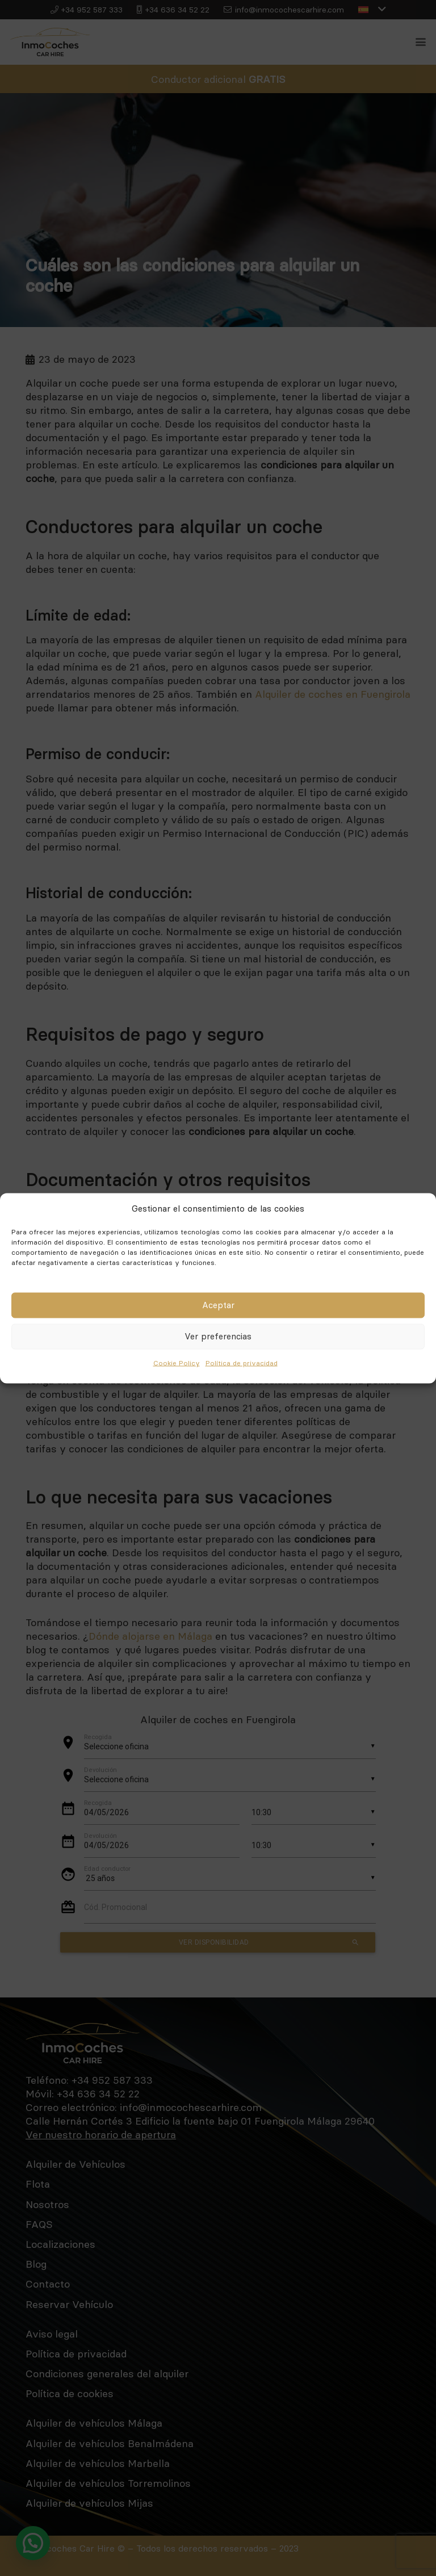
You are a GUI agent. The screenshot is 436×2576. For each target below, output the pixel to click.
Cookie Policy (176, 1362)
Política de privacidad (242, 1362)
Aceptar (218, 1305)
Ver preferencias (218, 1336)
